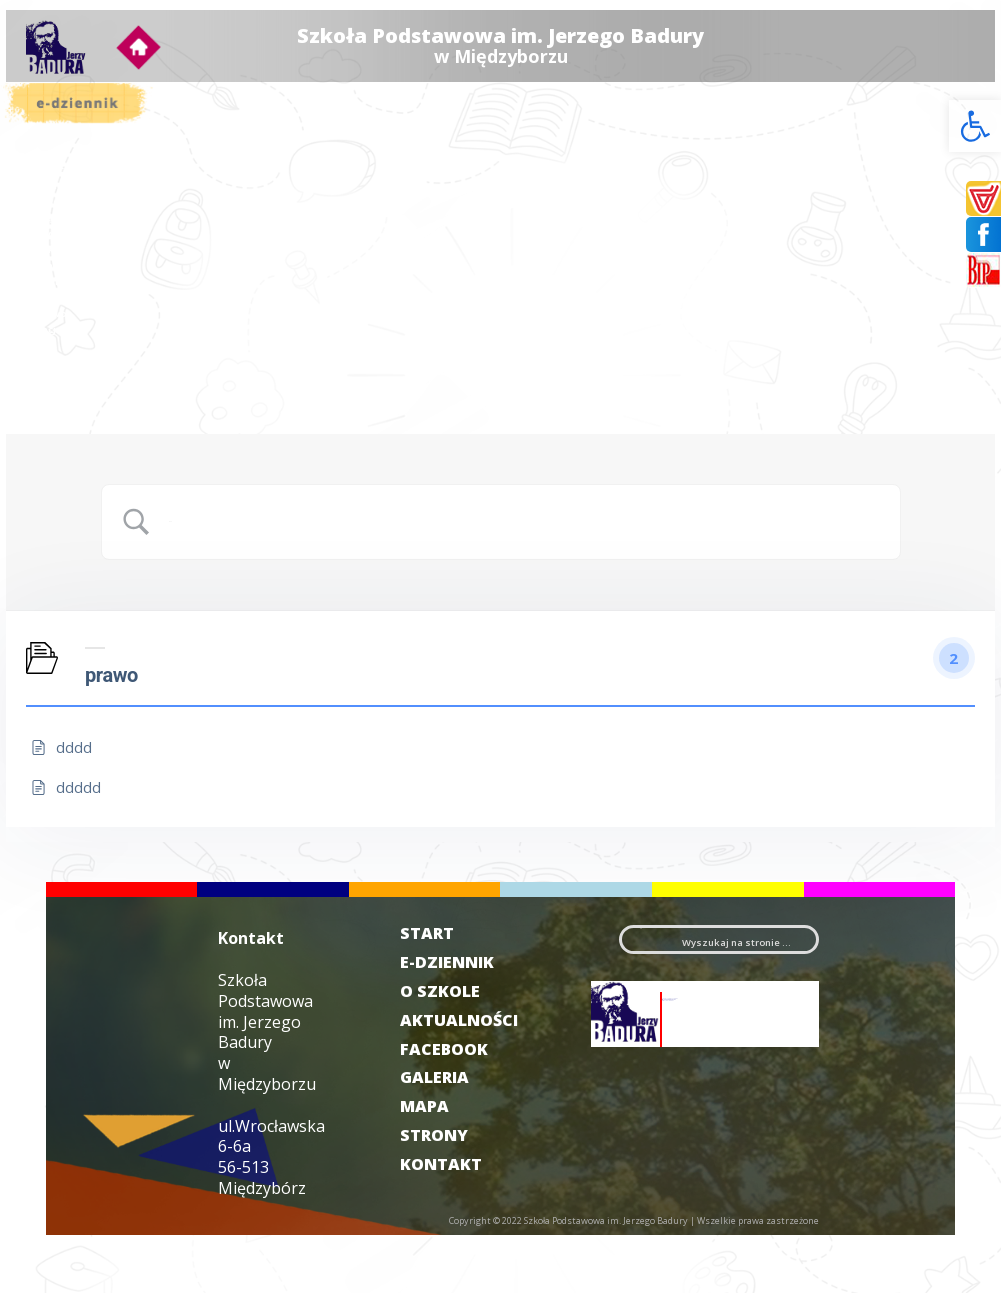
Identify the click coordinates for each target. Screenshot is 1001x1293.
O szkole (134, 170)
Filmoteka (107, 420)
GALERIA (449, 1135)
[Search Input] (526, 561)
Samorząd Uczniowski (134, 239)
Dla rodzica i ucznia (134, 217)
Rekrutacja (108, 356)
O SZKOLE (455, 1048)
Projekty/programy (134, 261)
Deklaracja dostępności (112, 442)
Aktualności (111, 184)
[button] (975, 126)
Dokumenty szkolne (132, 200)
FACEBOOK (459, 1106)
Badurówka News (125, 404)
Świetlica (104, 292)
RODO (96, 372)
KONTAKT (456, 1221)
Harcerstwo (111, 340)
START (442, 962)
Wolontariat (111, 308)
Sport (95, 324)
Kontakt (101, 464)
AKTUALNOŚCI (461, 1077)
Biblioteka (107, 276)
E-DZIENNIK (454, 1005)
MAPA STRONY (449, 1178)
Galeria (134, 389)
